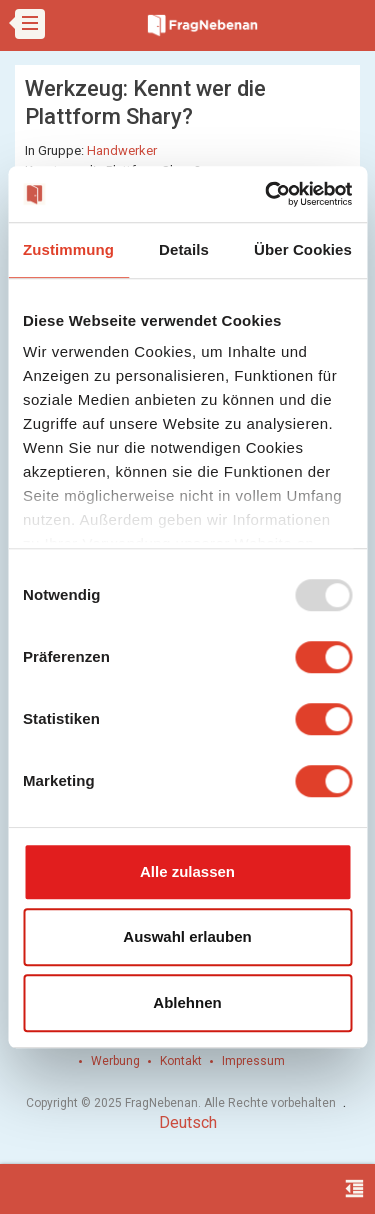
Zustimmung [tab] (68, 249)
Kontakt (181, 1061)
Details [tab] (184, 249)
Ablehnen (187, 1002)
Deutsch (188, 1122)
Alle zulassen (187, 871)
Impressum (253, 1061)
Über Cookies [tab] (303, 249)
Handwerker (122, 150)
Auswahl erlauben (187, 936)
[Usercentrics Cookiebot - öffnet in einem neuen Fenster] (267, 194)
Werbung (115, 1061)
